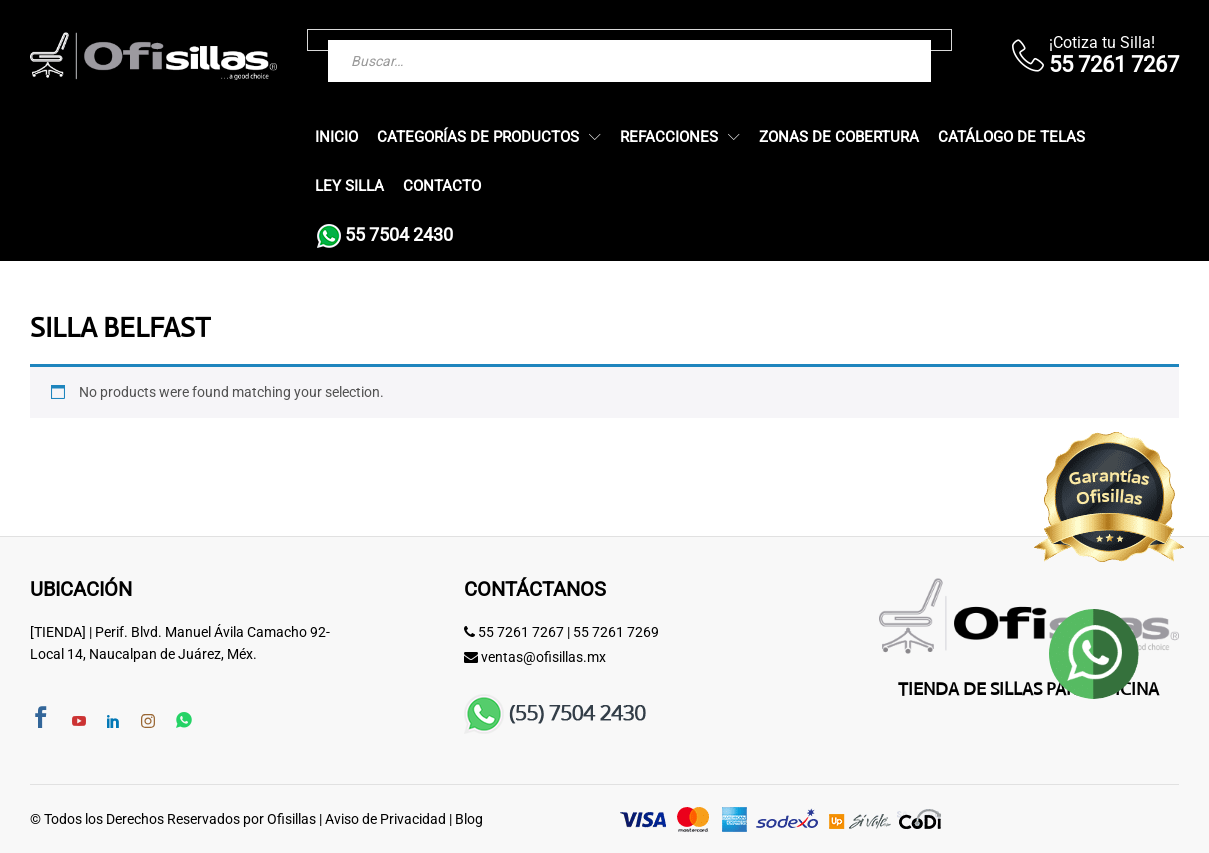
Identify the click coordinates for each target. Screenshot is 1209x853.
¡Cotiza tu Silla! (1102, 42)
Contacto (442, 186)
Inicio (336, 137)
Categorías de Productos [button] (478, 137)
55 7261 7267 (521, 632)
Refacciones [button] (669, 137)
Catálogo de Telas (1011, 137)
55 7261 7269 (616, 632)
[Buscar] (876, 40)
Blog (469, 819)
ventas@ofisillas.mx (543, 657)
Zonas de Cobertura (839, 137)
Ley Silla (349, 186)
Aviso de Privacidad (385, 819)
